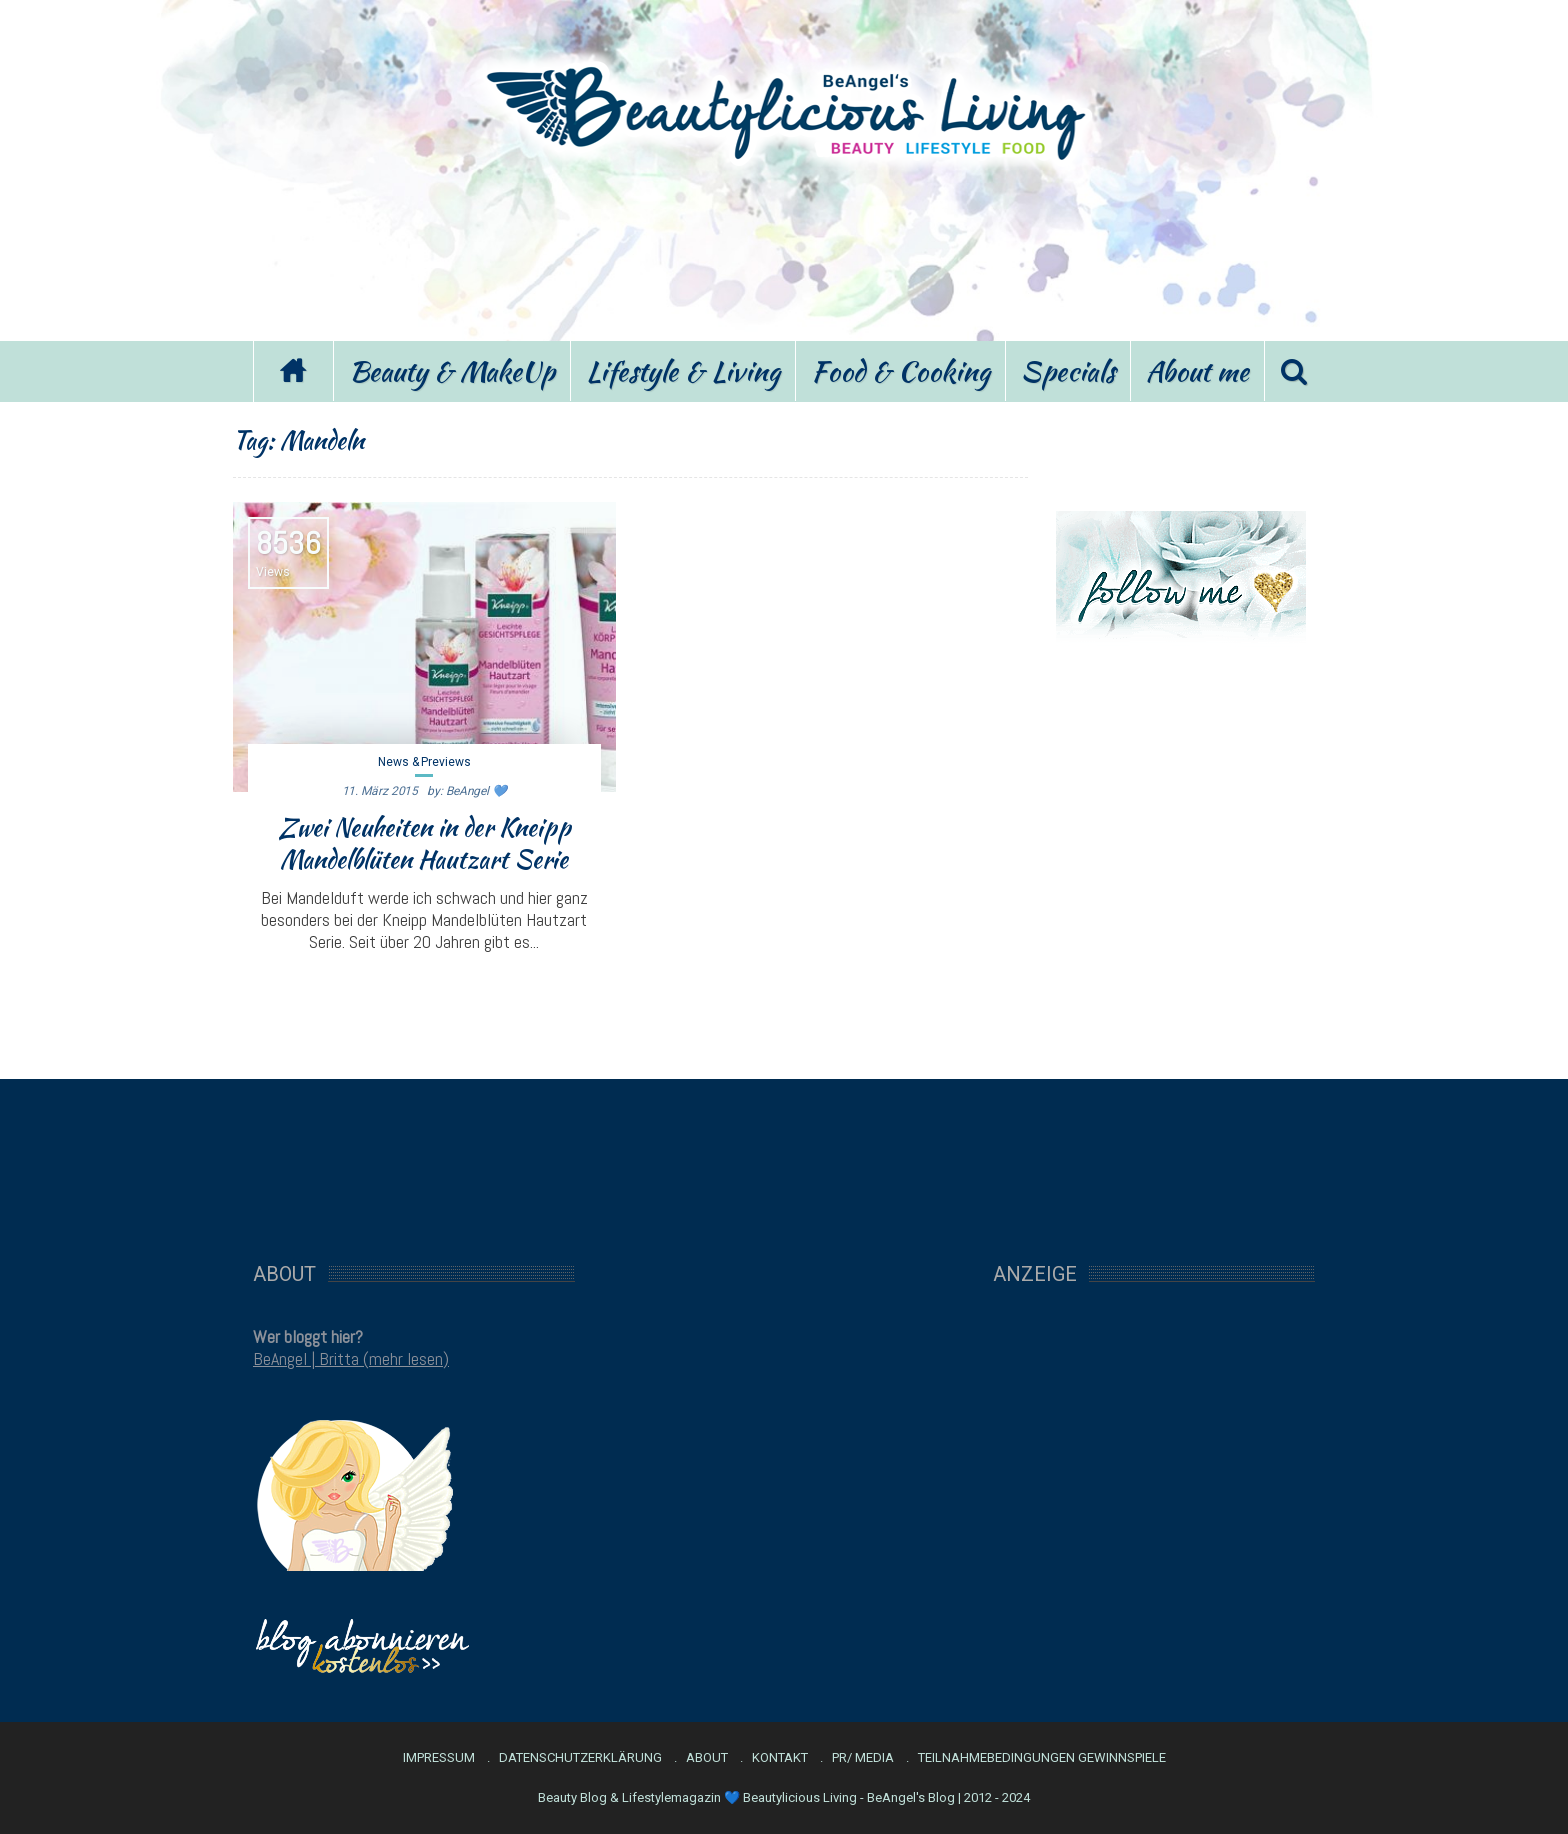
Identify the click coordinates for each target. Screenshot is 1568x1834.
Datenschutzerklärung (580, 1758)
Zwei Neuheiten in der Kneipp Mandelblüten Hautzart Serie (424, 843)
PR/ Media (863, 1758)
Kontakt (780, 1758)
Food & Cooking (900, 371)
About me (1197, 371)
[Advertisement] (784, 248)
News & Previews (424, 762)
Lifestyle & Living (683, 371)
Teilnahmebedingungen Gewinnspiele (1042, 1758)
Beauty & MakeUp (452, 371)
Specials (1068, 371)
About (707, 1758)
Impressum (439, 1758)
